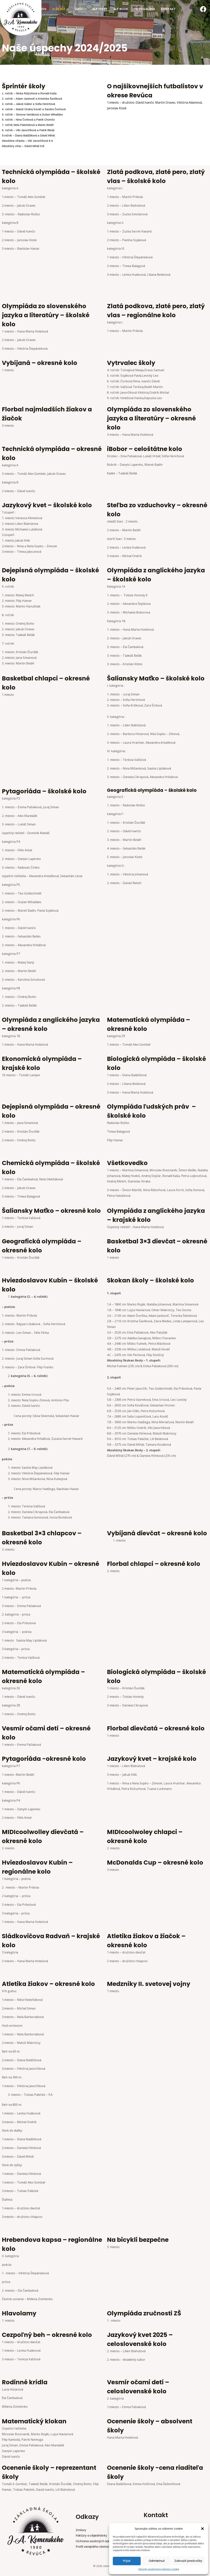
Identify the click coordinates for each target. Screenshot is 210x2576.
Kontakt (168, 9)
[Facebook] (203, 9)
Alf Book (120, 9)
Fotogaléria (144, 9)
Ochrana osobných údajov (95, 2541)
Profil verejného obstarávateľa (98, 2546)
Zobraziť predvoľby (188, 2561)
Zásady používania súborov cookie (158, 2569)
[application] (67, 9)
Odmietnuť (157, 2561)
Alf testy (99, 9)
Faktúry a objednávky (92, 2535)
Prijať (127, 2561)
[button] (202, 2529)
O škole (60, 9)
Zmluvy (81, 2530)
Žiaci (80, 9)
